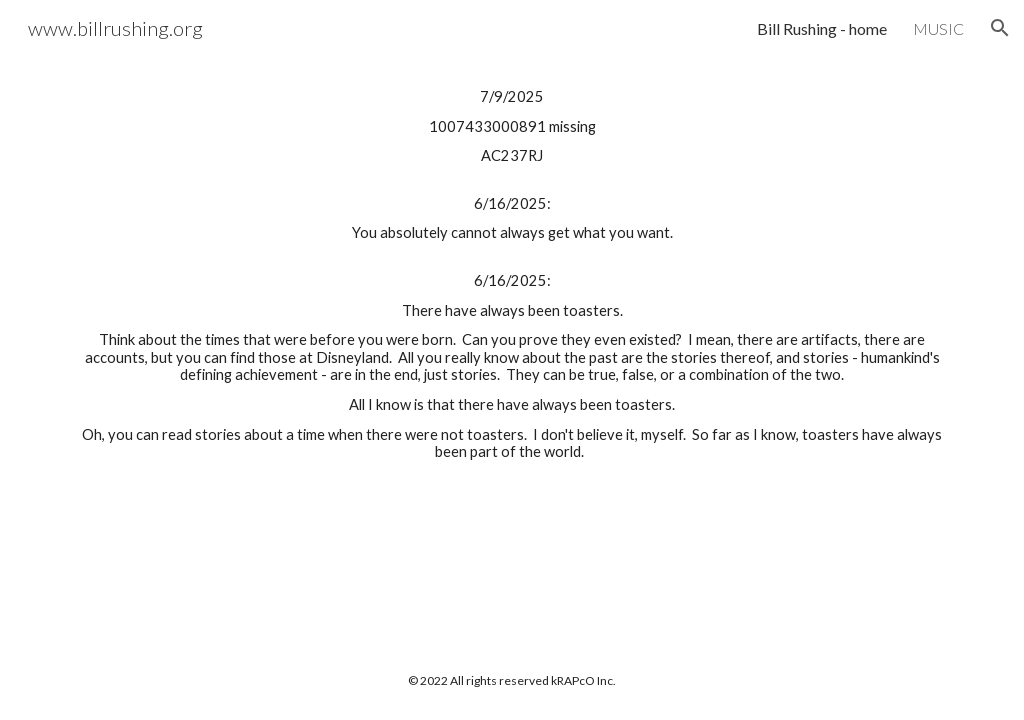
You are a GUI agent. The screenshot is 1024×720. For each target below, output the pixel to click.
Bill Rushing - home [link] (822, 28)
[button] (1000, 28)
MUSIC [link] (938, 28)
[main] (512, 274)
